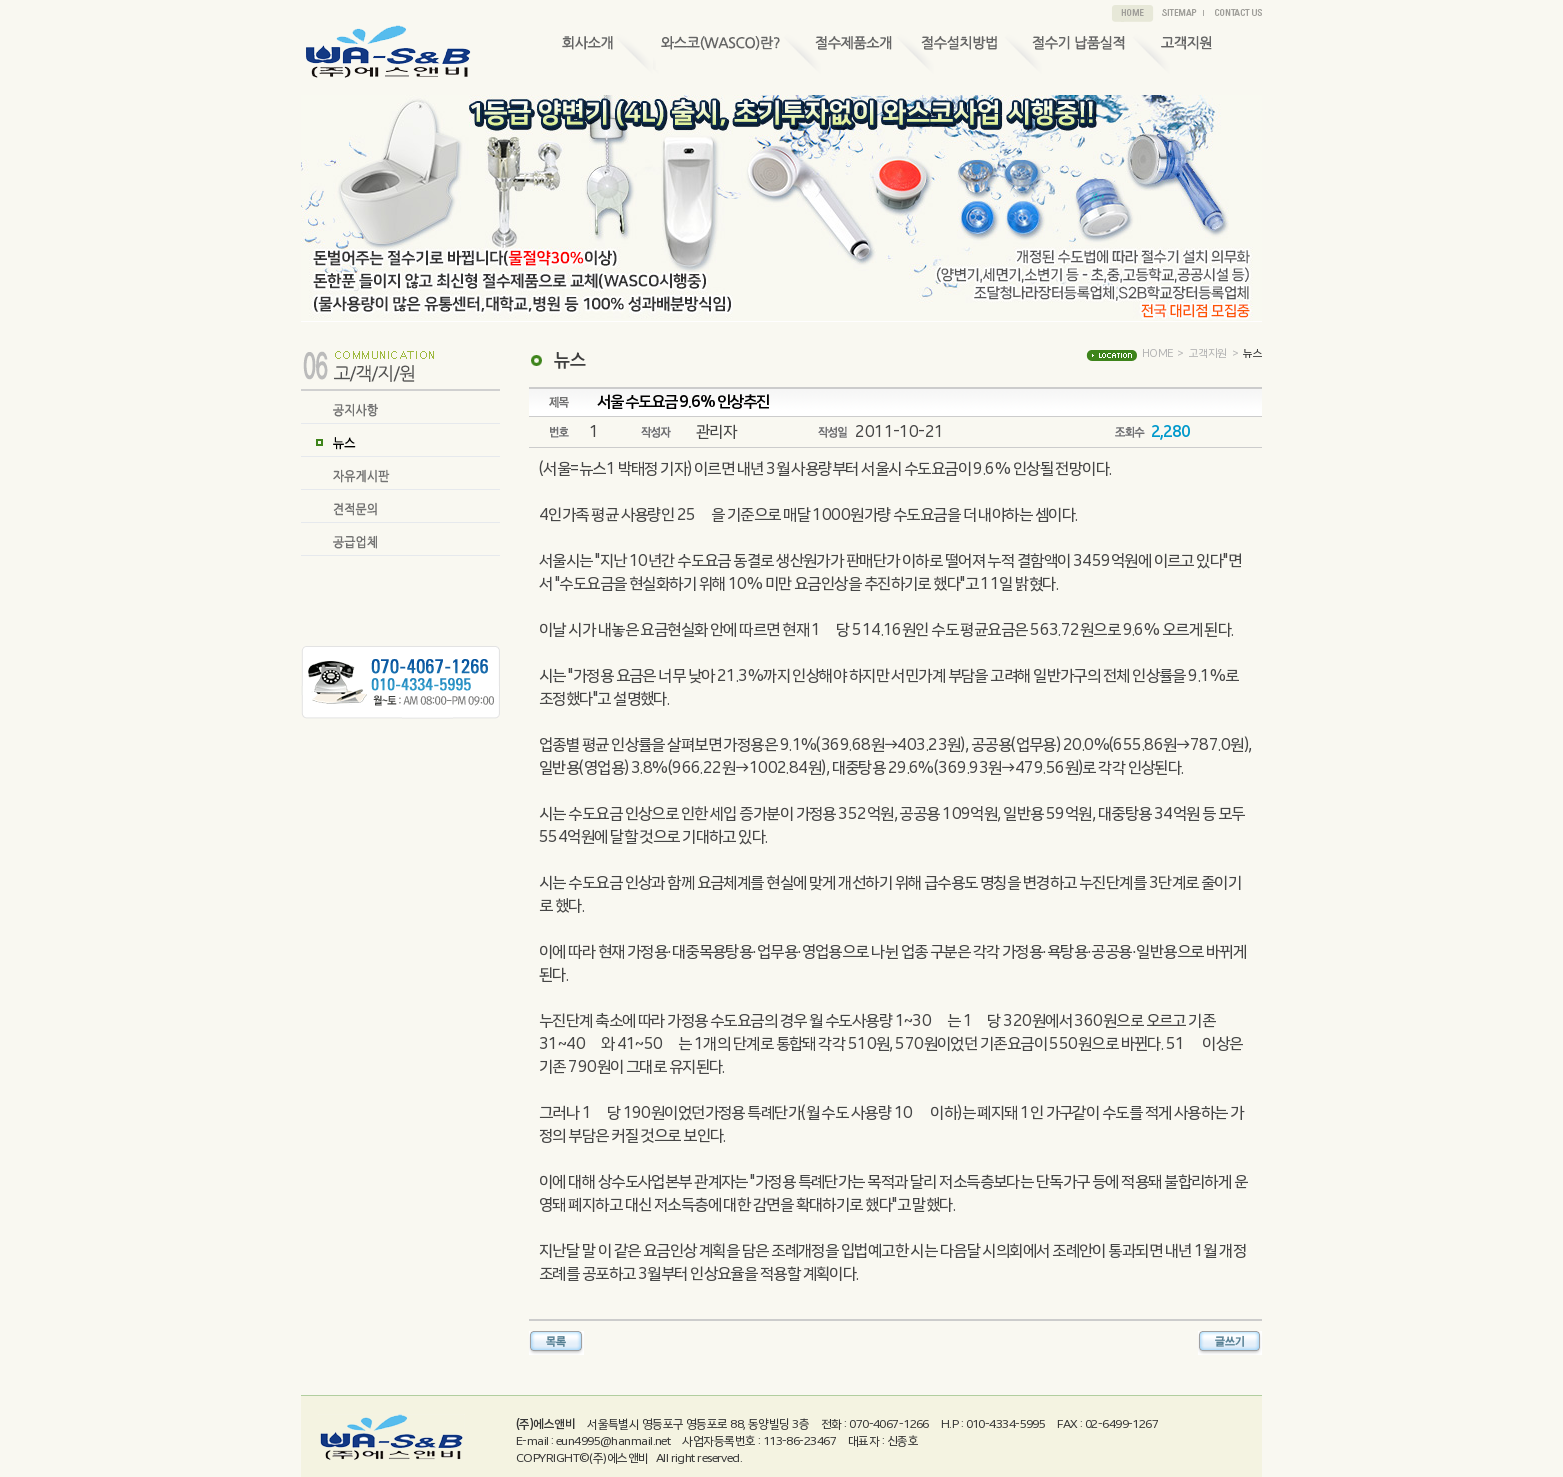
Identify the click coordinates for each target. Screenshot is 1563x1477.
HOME (1157, 353)
